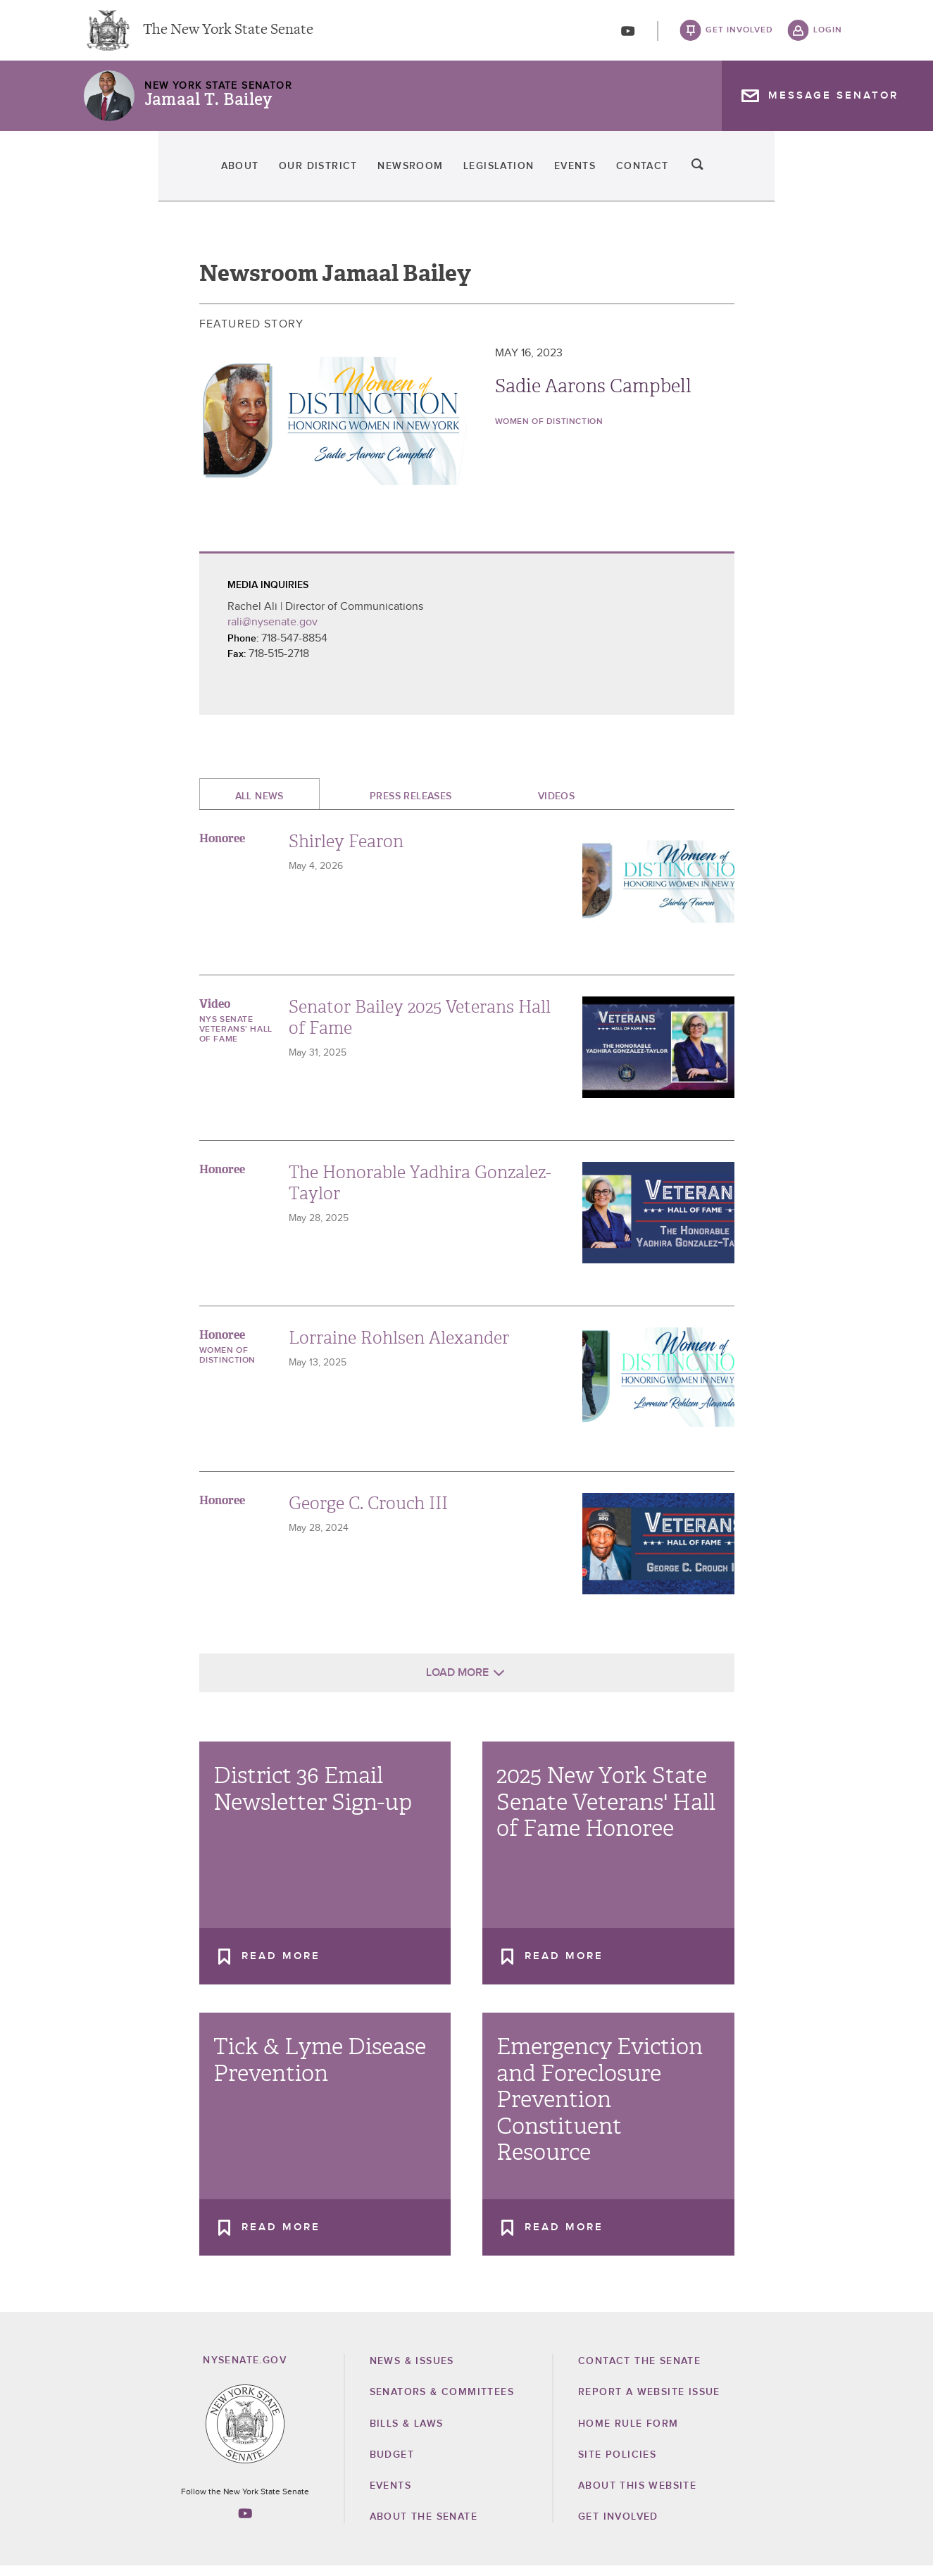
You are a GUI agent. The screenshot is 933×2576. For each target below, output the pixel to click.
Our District (235, 176)
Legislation (509, 176)
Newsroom (374, 176)
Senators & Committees (442, 2402)
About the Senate (423, 2527)
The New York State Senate (228, 35)
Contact (746, 176)
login (827, 35)
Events (632, 176)
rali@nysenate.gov (272, 631)
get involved (739, 35)
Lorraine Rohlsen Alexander (399, 1347)
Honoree (222, 848)
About (110, 176)
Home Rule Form (628, 2433)
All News (259, 806)
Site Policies (617, 2464)
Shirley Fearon (346, 851)
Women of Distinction (549, 431)
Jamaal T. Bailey (208, 109)
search (828, 176)
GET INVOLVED (618, 2527)
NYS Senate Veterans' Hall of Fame (236, 1039)
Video (214, 1013)
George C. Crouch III (368, 1513)
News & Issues (412, 2371)
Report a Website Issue (649, 2402)
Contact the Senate (639, 2371)
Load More (457, 1682)
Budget (392, 2464)
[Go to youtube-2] (628, 35)
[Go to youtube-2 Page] (245, 2522)
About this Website (637, 2496)
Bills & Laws (407, 2433)
